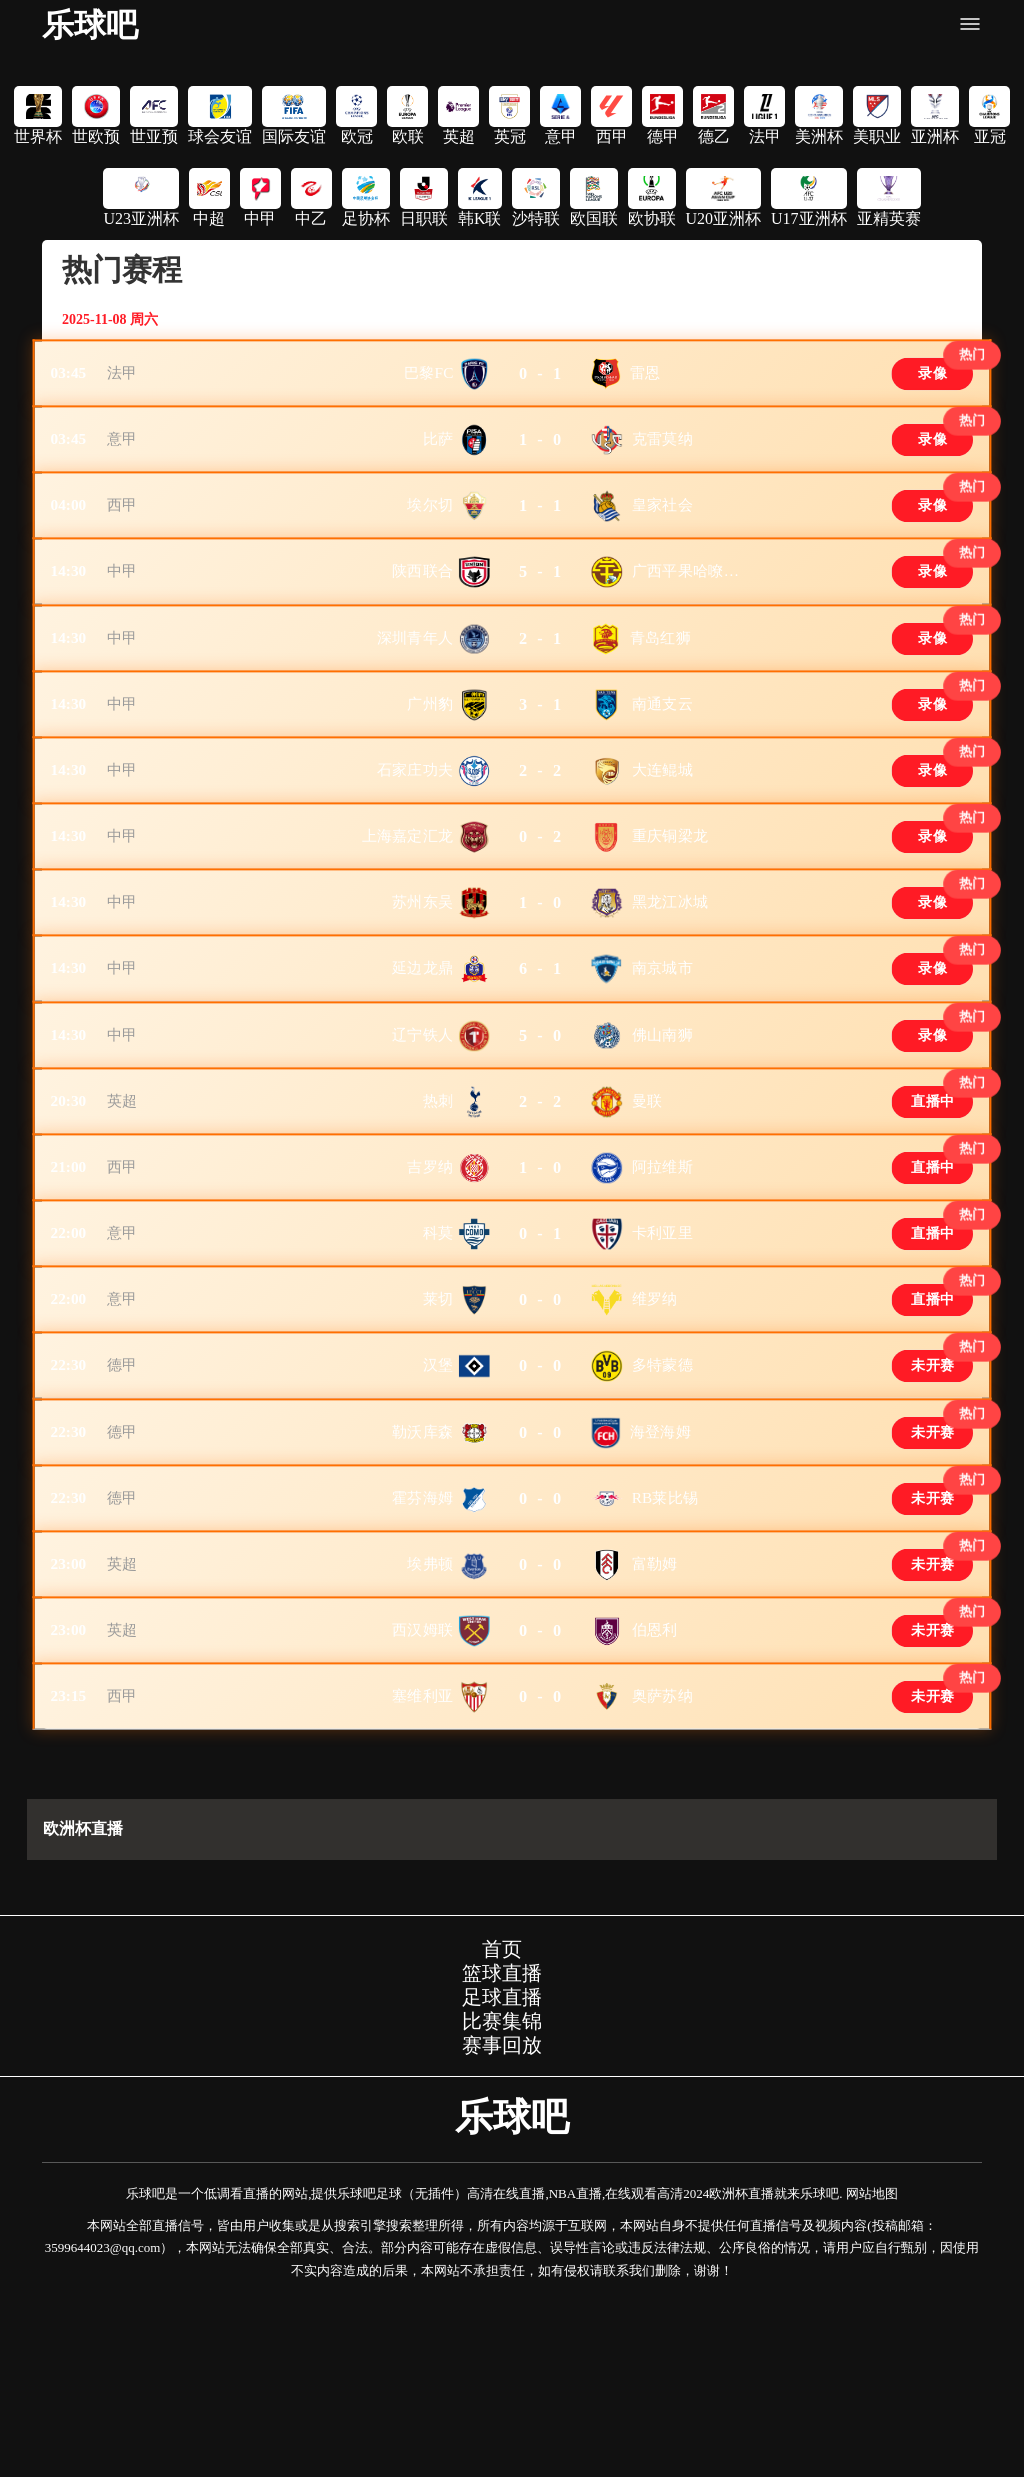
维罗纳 (655, 1427)
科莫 (438, 1352)
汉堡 (438, 1502)
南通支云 (662, 752)
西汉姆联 (422, 1802)
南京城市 (662, 1052)
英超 (126, 1202)
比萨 (438, 452)
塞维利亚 (422, 1877)
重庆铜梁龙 (670, 902)
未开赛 (928, 1502)
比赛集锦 (502, 2207)
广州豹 (430, 752)
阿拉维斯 (662, 1277)
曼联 (647, 1202)
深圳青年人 (415, 677)
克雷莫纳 (662, 452)
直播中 (928, 1202)
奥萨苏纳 (662, 1877)
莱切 (438, 1427)
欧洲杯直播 (83, 2014)
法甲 (126, 377)
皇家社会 (662, 527)
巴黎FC (428, 377)
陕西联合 (422, 602)
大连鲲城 (662, 827)
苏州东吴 (422, 977)
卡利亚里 (662, 1352)
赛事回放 (502, 2231)
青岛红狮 (660, 677)
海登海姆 (660, 1577)
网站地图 (872, 2379)
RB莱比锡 (665, 1652)
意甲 (126, 452)
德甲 (126, 1502)
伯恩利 (655, 1802)
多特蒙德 (662, 1502)
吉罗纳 (430, 1277)
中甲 (126, 602)
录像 (928, 377)
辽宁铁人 (422, 1127)
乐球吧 (90, 25)
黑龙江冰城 (670, 977)
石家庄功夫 (415, 827)
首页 (502, 2135)
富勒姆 (655, 1727)
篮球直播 (502, 2159)
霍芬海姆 (422, 1652)
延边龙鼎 (422, 1052)
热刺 (438, 1202)
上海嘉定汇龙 (408, 902)
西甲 (126, 527)
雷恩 (645, 377)
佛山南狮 (662, 1127)
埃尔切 (430, 527)
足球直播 (502, 2183)
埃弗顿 (430, 1727)
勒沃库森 (422, 1577)
